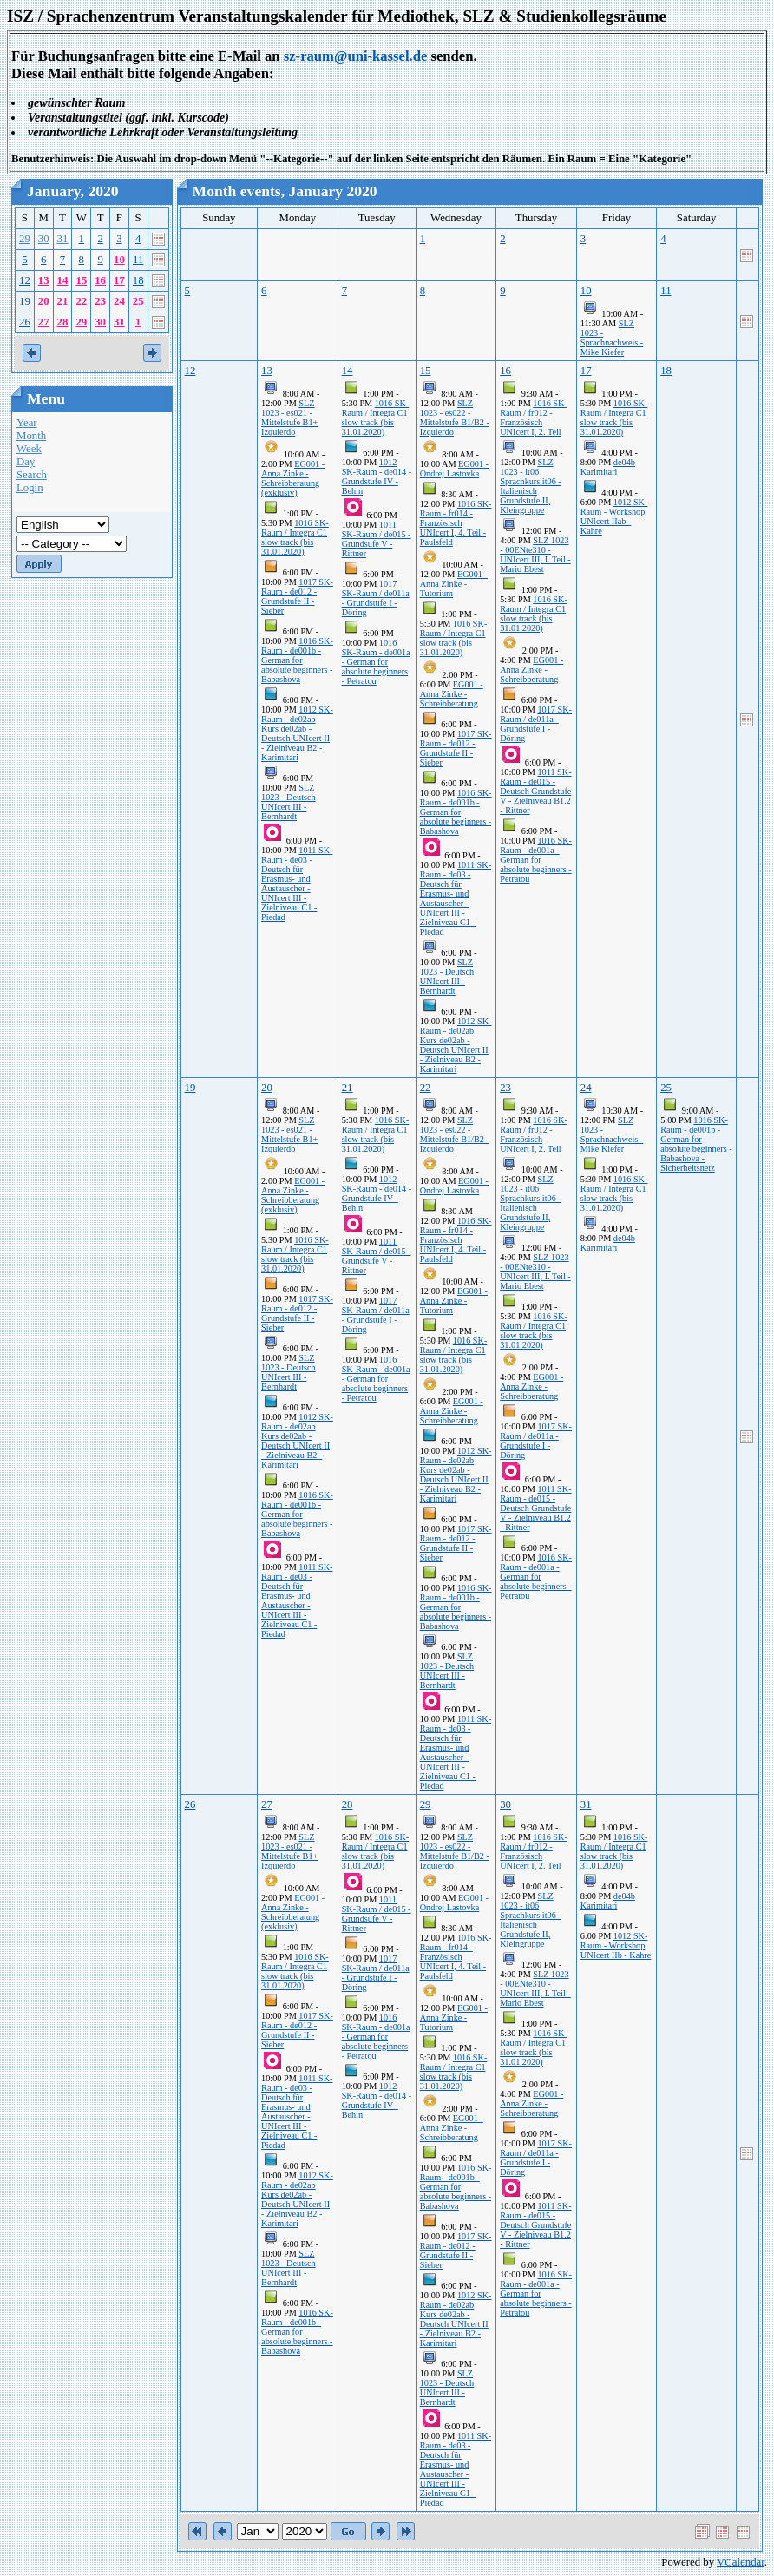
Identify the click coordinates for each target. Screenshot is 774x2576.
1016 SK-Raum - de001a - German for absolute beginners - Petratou (376, 662)
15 (81, 280)
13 (43, 280)
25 (138, 301)
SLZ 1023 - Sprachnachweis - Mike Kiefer (611, 338)
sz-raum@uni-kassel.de (356, 56)
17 (119, 280)
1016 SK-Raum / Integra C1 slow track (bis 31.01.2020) (295, 537)
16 (100, 280)
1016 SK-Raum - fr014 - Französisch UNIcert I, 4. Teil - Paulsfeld (456, 523)
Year (26, 423)
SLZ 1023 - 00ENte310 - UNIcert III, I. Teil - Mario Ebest (535, 555)
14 (63, 280)
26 (24, 322)
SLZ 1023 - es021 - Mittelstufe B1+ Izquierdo (289, 417)
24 (119, 301)
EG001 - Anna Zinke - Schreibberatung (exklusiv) (293, 478)
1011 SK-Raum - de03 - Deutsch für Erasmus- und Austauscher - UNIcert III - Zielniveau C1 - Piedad (296, 883)
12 (24, 280)
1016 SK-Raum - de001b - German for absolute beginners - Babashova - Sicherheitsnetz (695, 1144)
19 (24, 301)
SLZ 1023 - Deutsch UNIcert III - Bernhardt (288, 802)
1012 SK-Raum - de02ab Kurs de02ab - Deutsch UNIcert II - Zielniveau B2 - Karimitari (297, 733)
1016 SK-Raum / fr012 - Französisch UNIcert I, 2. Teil (533, 417)
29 (24, 239)
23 (100, 301)
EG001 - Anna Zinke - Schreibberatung (451, 694)
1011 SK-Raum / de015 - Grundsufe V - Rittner (376, 539)
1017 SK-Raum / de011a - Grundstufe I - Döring (376, 598)
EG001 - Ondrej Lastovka (454, 468)
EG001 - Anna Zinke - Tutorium (454, 583)
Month (31, 436)
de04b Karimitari (607, 466)
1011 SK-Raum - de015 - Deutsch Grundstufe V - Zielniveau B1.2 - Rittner (535, 791)
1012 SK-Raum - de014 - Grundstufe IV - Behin (376, 476)
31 (63, 239)
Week (29, 449)
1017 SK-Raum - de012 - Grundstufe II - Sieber (297, 596)
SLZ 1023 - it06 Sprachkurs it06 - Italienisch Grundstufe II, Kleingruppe (530, 486)
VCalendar (740, 2562)
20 (43, 301)
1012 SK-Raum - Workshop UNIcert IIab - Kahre (614, 516)
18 (138, 280)
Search (31, 475)
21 (63, 301)
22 (81, 301)
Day (25, 462)
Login (29, 488)
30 (43, 239)
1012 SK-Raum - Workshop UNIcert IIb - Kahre (616, 1945)
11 (138, 259)
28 (63, 322)
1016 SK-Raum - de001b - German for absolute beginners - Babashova (297, 660)
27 (43, 322)
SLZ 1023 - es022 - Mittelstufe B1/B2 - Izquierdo (454, 417)
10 (119, 259)
